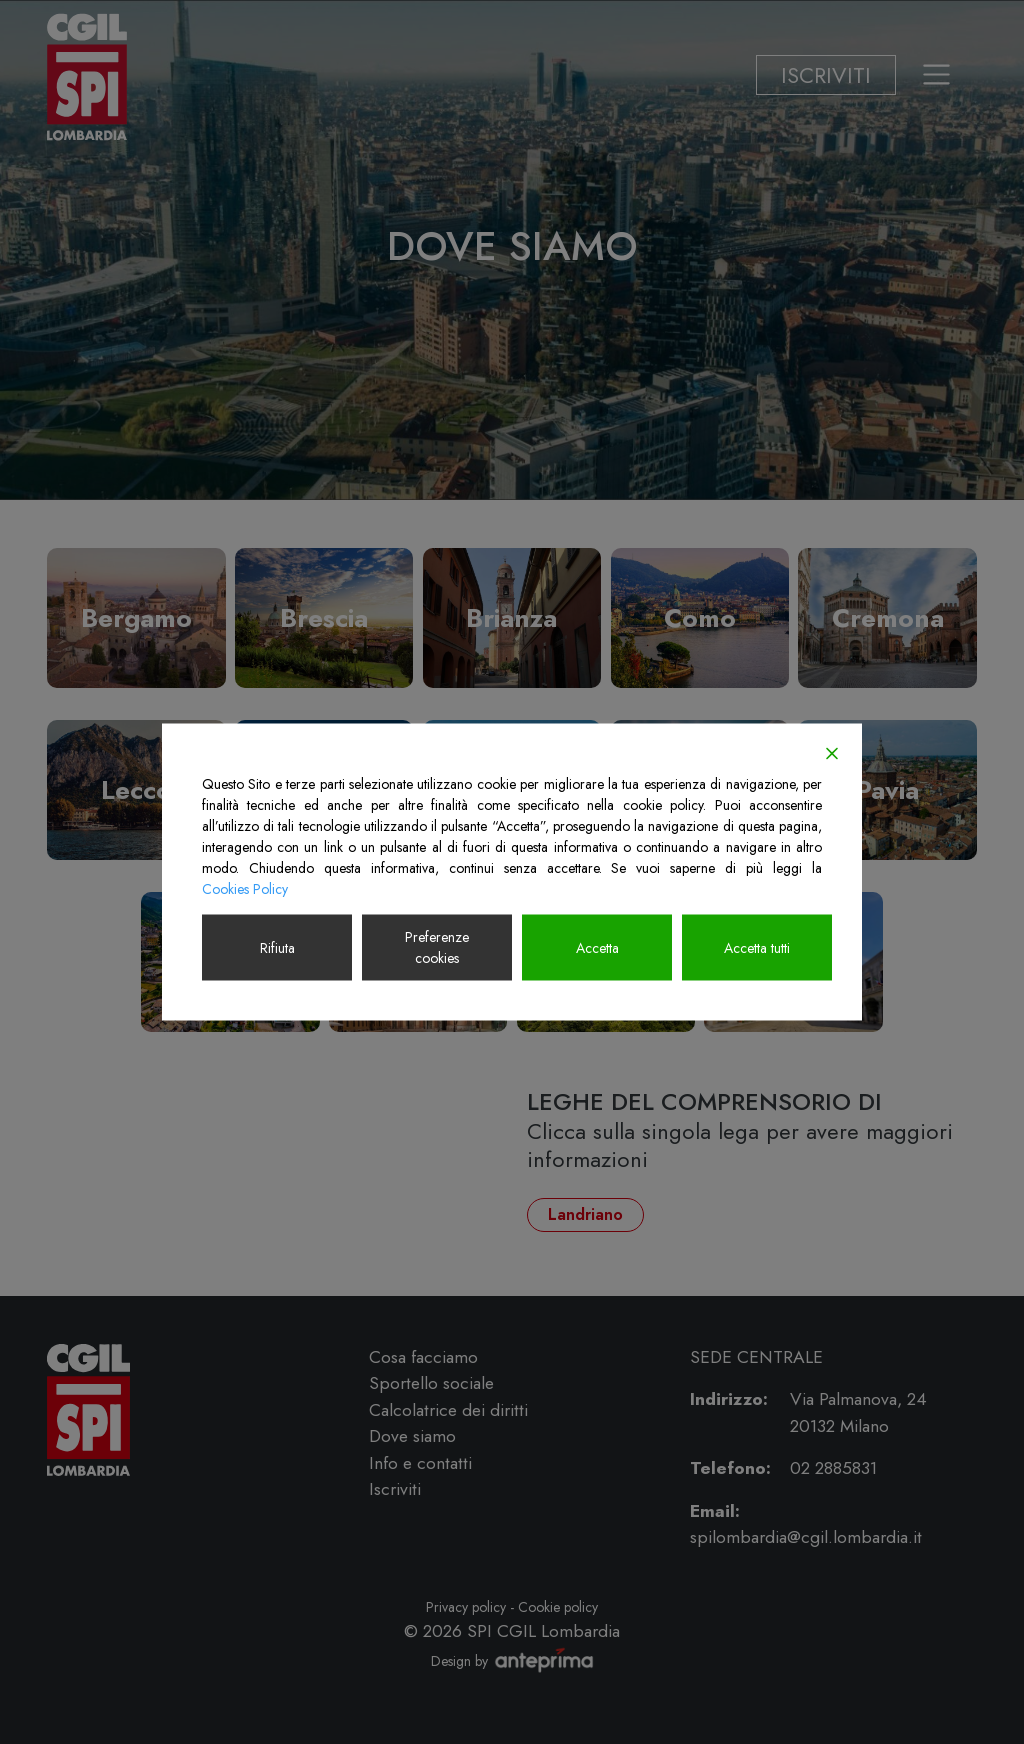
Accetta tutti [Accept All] (757, 947)
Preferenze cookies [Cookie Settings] (437, 947)
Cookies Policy (245, 889)
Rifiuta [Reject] (277, 947)
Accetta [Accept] (597, 947)
